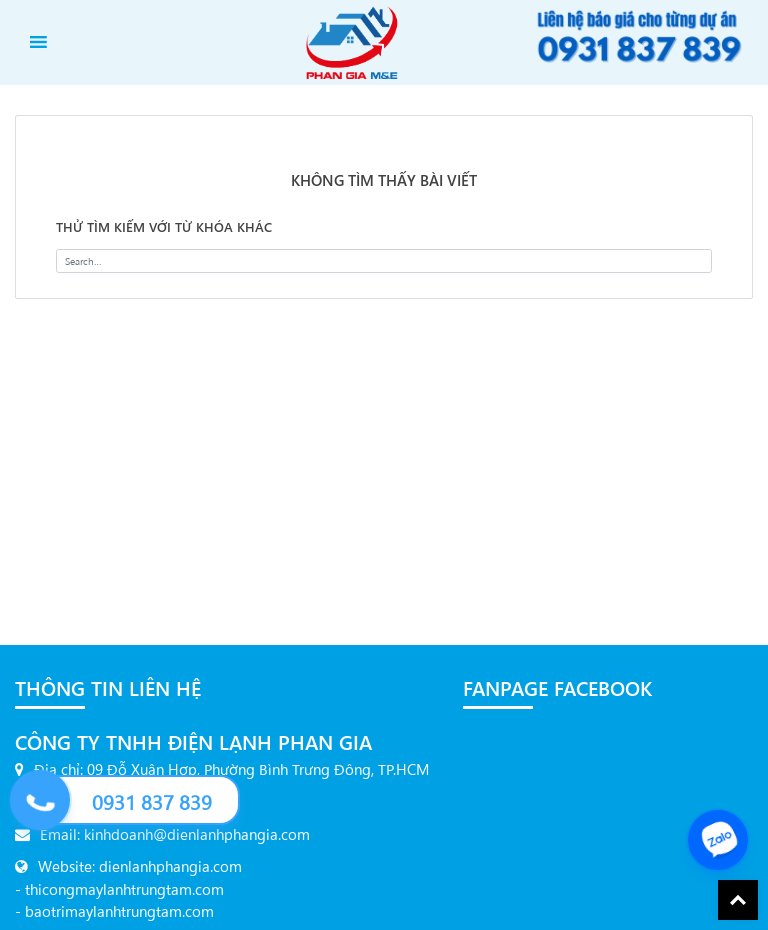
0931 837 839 (152, 801)
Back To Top (738, 900)
